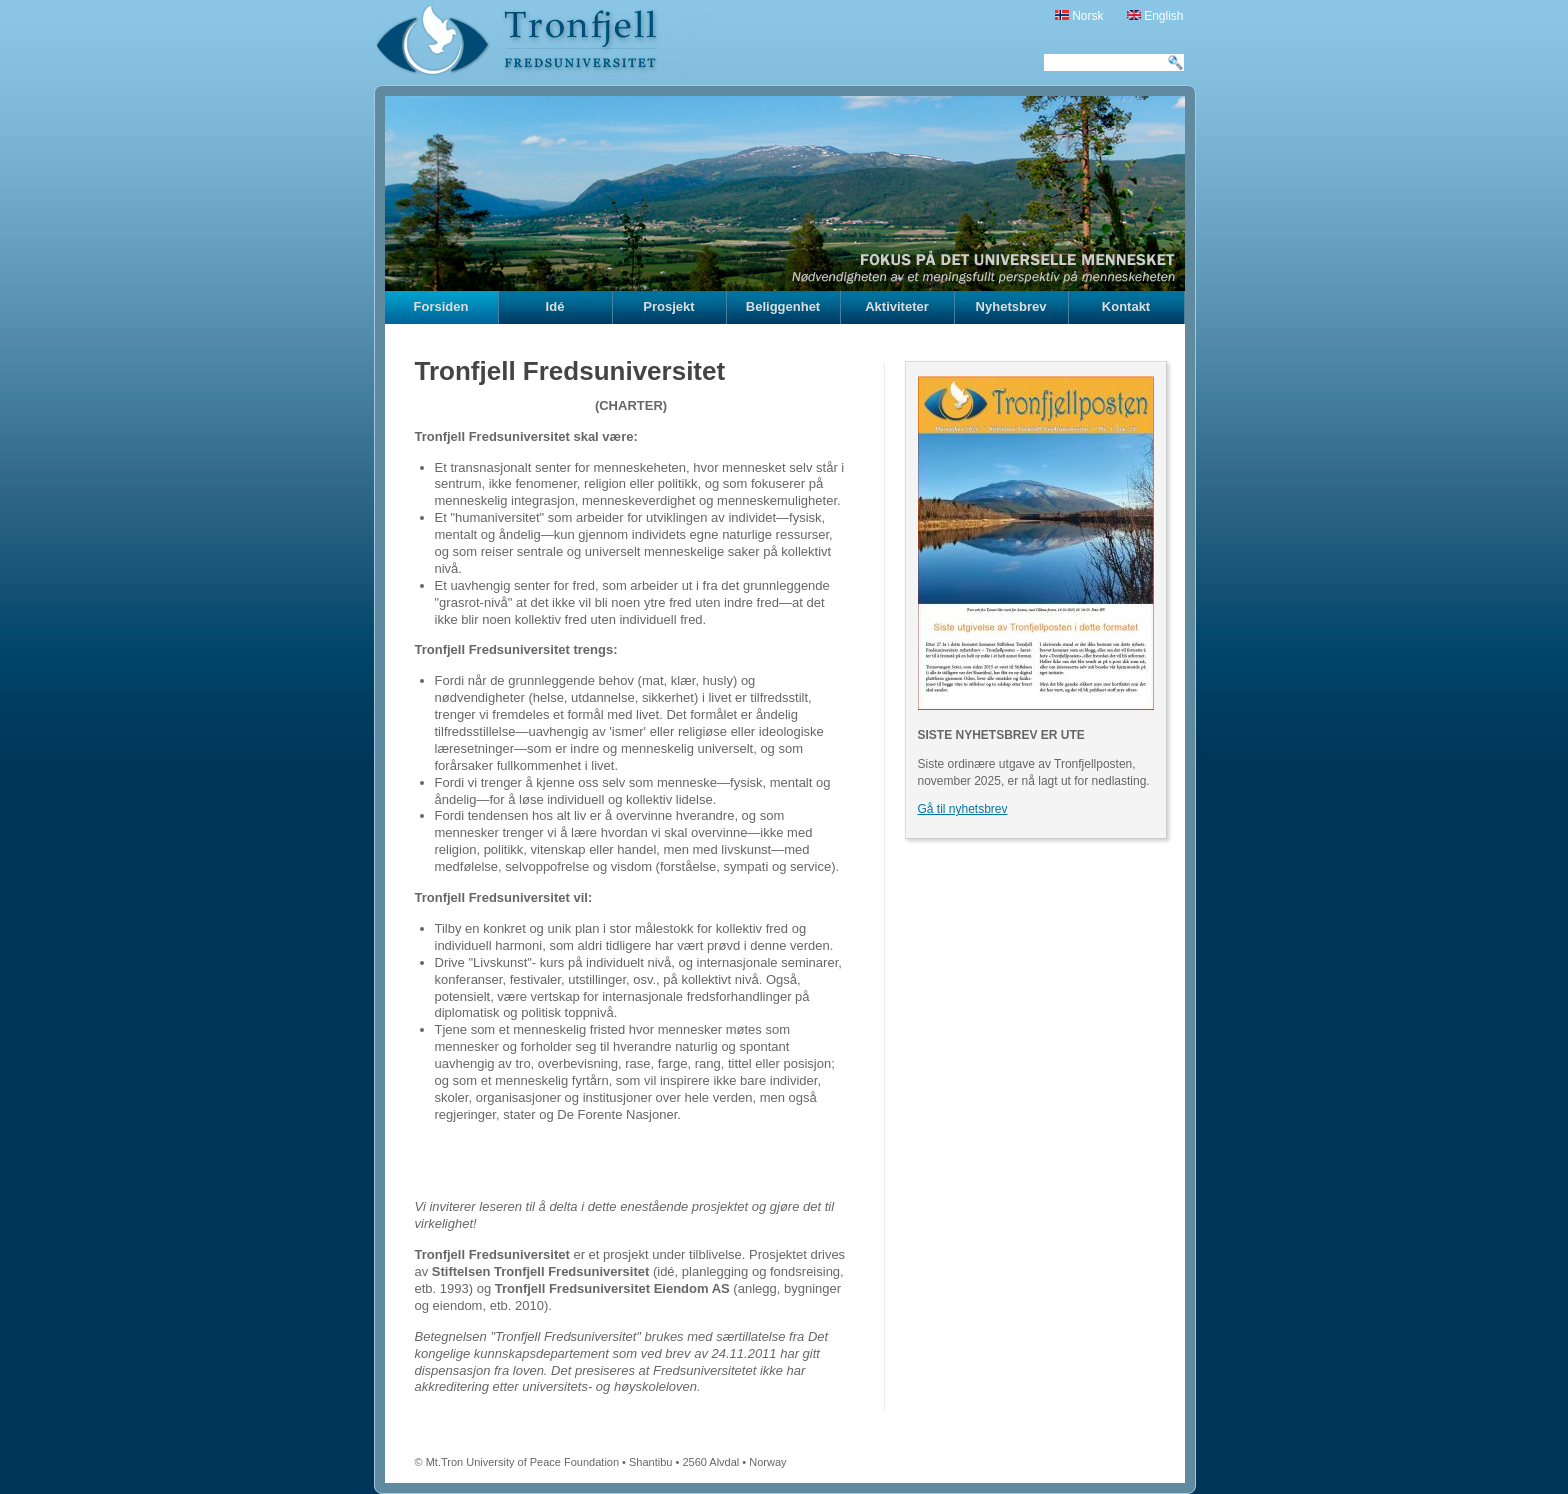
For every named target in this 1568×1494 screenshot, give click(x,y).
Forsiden (441, 306)
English (1155, 16)
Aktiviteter (897, 306)
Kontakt (1126, 306)
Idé (555, 306)
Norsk (1079, 16)
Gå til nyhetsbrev (963, 809)
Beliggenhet (783, 306)
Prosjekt (668, 306)
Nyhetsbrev (1011, 306)
